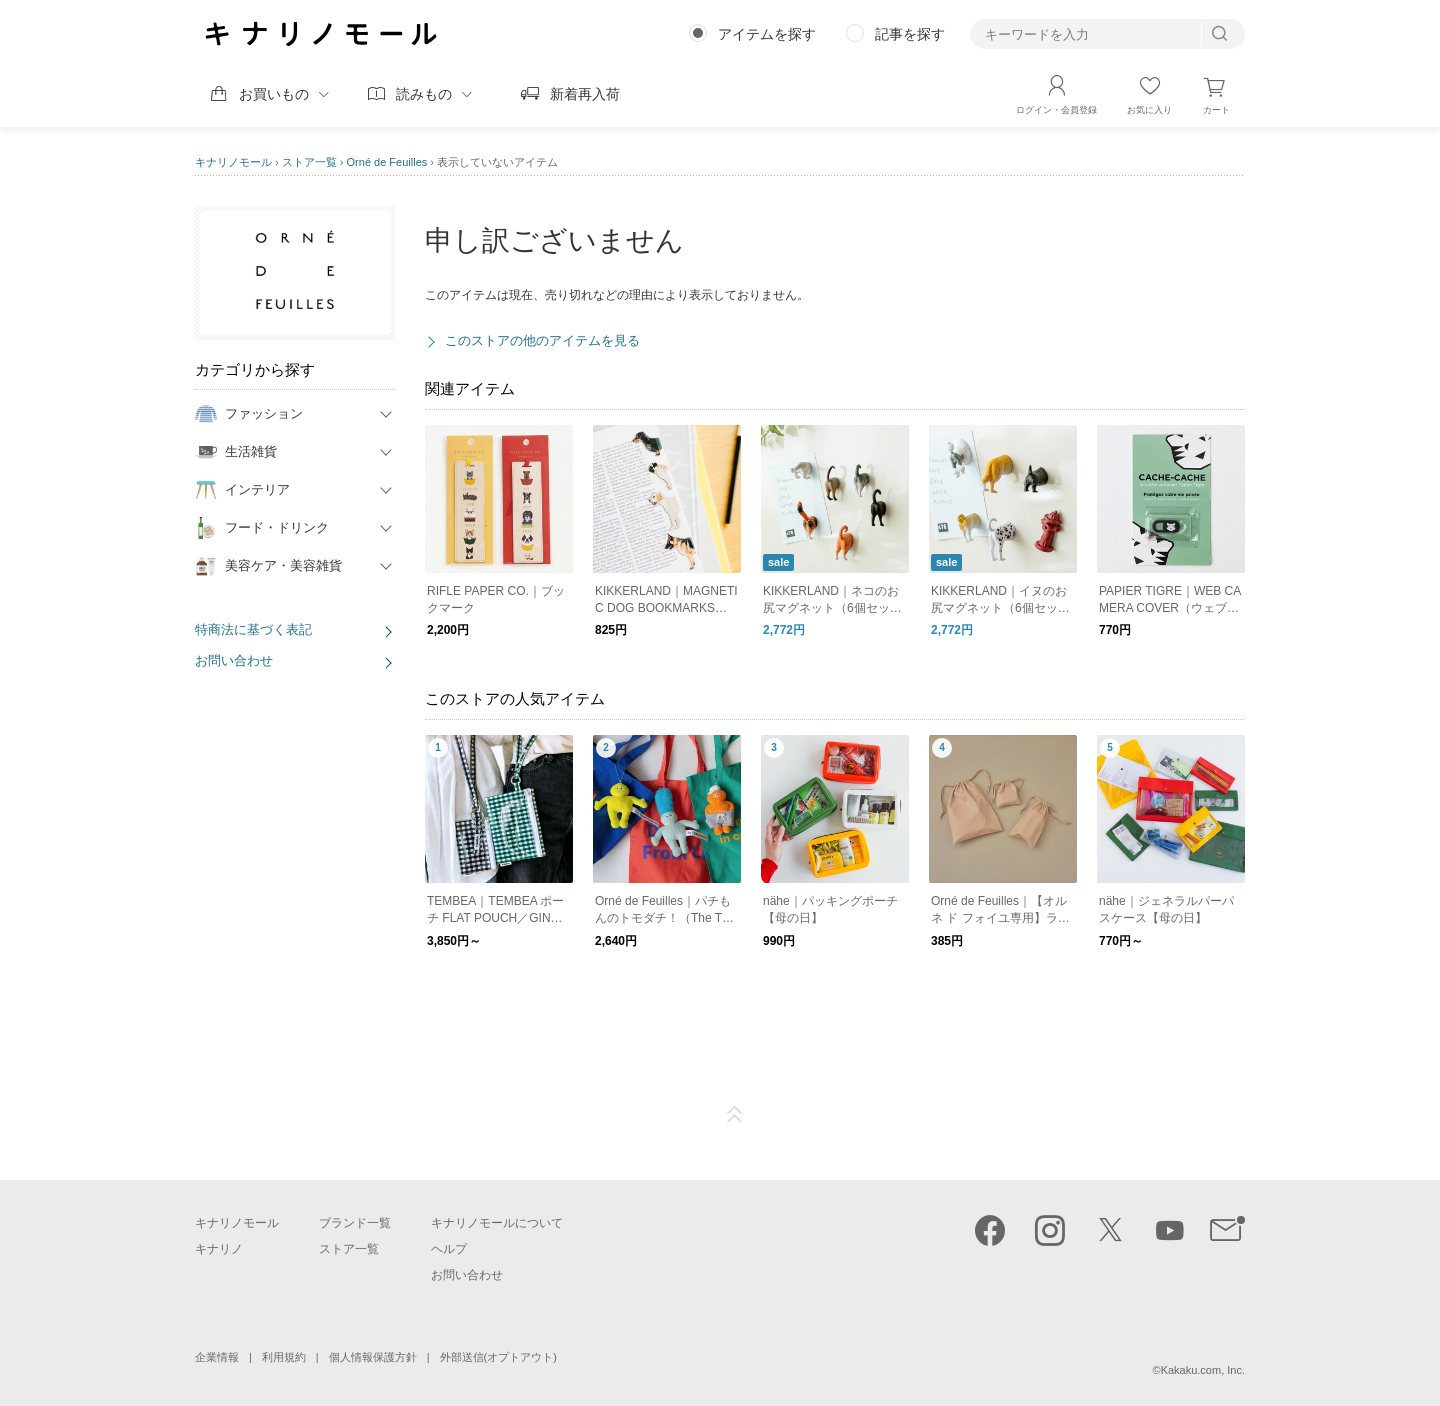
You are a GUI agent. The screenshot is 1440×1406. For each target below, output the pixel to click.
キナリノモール (233, 162)
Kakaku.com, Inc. (1203, 1370)
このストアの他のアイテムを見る (542, 340)
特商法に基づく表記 (253, 629)
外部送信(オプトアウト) (498, 1357)
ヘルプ (449, 1249)
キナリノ (219, 1249)
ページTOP (735, 1115)
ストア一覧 (309, 162)
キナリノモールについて (497, 1223)
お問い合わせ (234, 660)
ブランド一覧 (355, 1223)
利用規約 (284, 1357)
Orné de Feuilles (387, 162)
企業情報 (217, 1357)
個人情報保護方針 (373, 1357)
